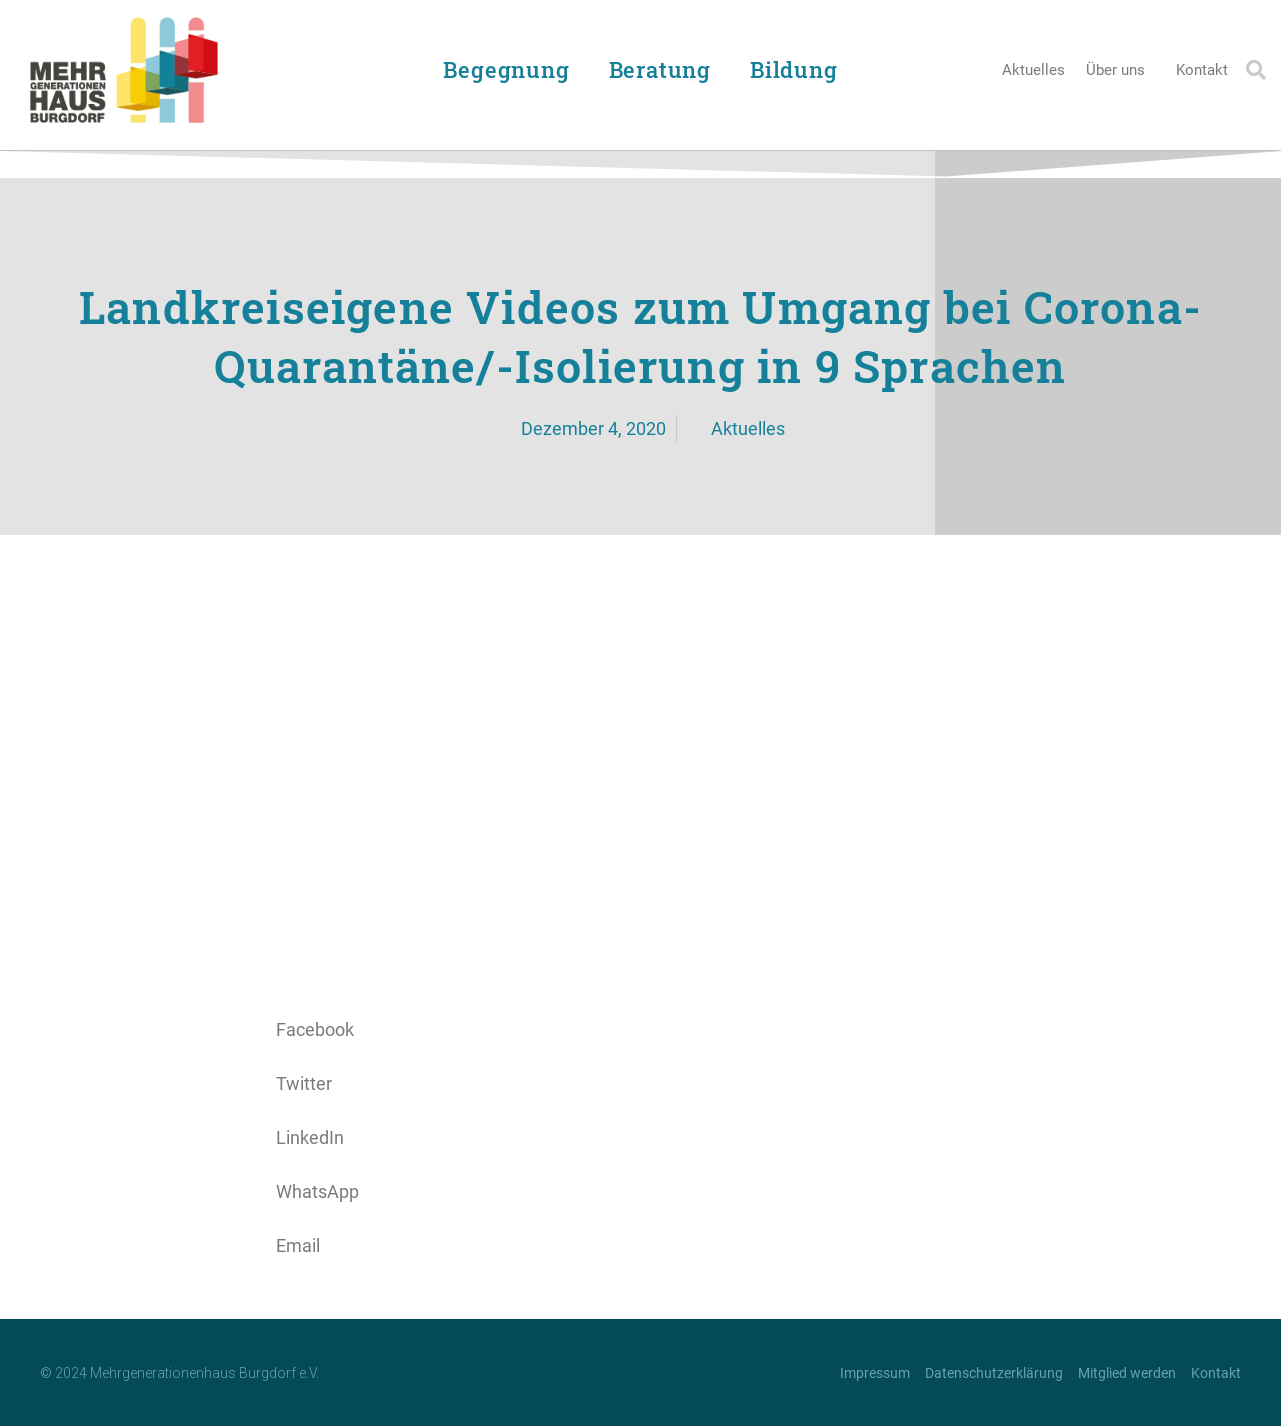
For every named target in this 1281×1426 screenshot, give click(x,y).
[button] (1256, 70)
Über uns (1120, 70)
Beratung (665, 69)
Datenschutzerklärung (994, 1373)
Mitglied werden (1127, 1373)
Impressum (875, 1373)
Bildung (799, 69)
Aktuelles (1033, 70)
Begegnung (511, 69)
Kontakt (1202, 70)
